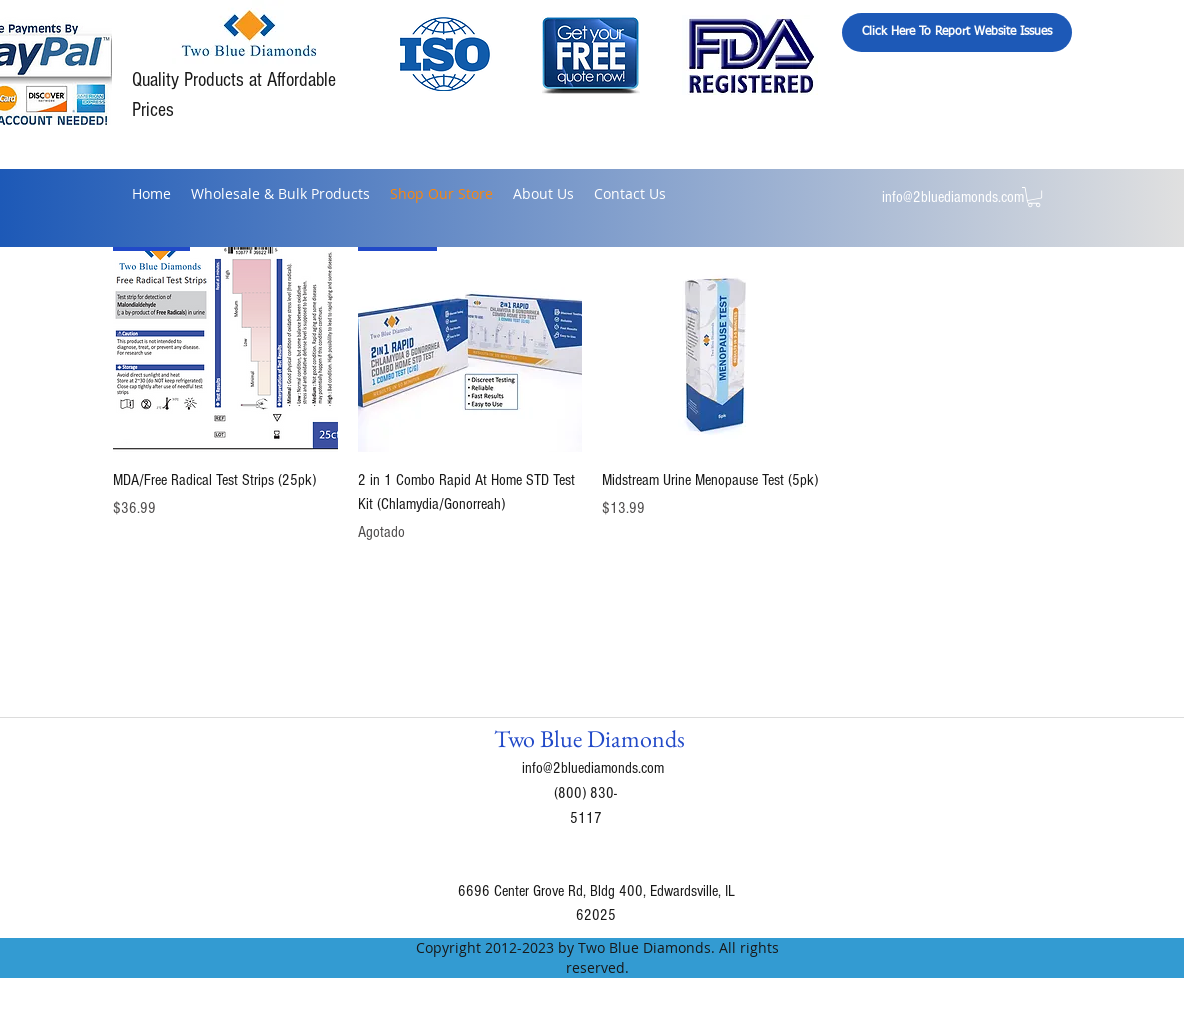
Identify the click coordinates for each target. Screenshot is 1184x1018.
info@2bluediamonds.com (953, 197)
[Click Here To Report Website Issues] (957, 32)
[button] (1034, 197)
